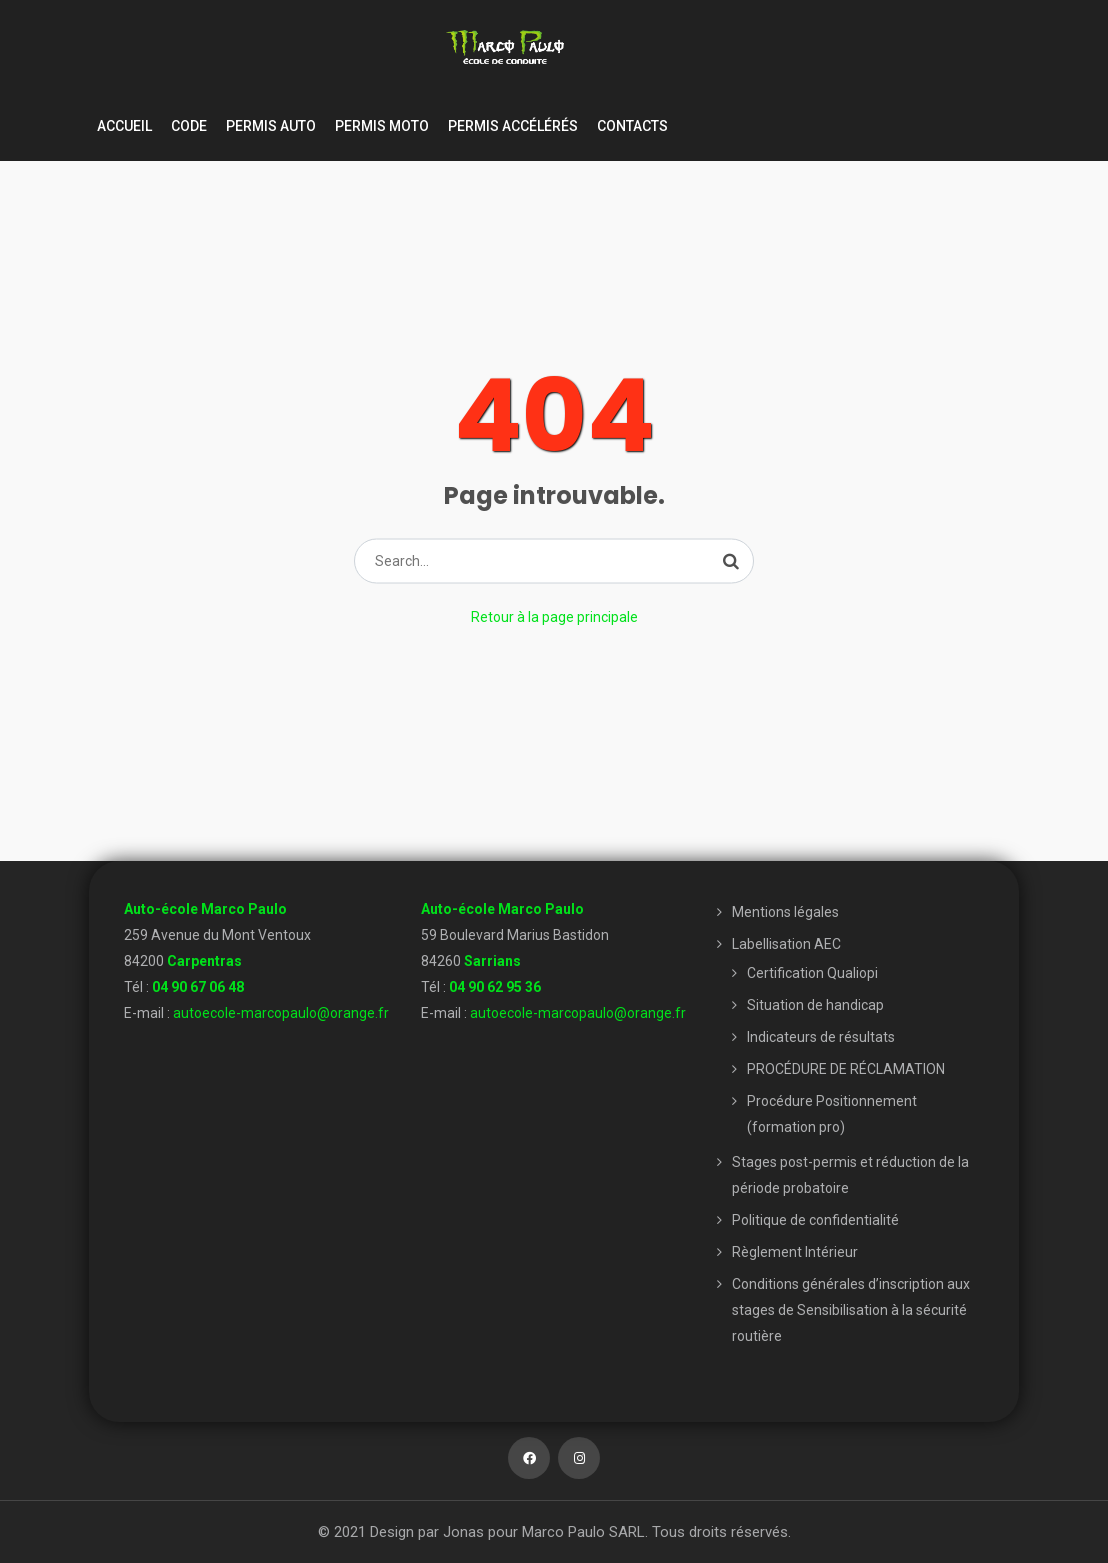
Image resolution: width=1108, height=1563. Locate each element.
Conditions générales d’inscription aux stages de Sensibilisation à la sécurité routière (851, 1310)
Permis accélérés (513, 126)
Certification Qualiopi (812, 973)
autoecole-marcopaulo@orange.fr (281, 1013)
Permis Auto (271, 126)
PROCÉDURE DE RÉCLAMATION (846, 1069)
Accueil (124, 126)
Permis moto (382, 126)
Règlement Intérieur (795, 1252)
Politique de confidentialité (815, 1220)
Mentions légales (785, 912)
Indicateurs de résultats (821, 1037)
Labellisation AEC (786, 944)
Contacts (632, 126)
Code (189, 126)
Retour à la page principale (554, 617)
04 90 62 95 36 (495, 987)
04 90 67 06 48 (198, 987)
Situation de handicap (815, 1005)
